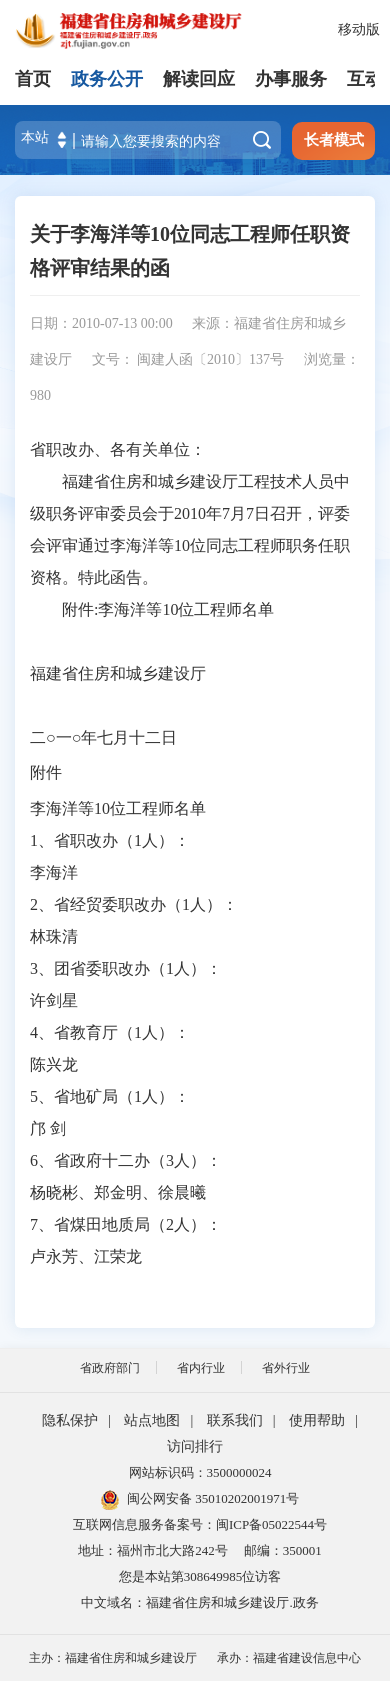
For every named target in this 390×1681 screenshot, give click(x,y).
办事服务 (291, 79)
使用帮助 (317, 1420)
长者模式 (334, 140)
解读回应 (199, 79)
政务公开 (107, 79)
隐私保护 (70, 1420)
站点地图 (152, 1420)
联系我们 (235, 1420)
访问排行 (195, 1446)
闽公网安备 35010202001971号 (200, 1498)
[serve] (140, 30)
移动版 (359, 29)
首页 (33, 79)
